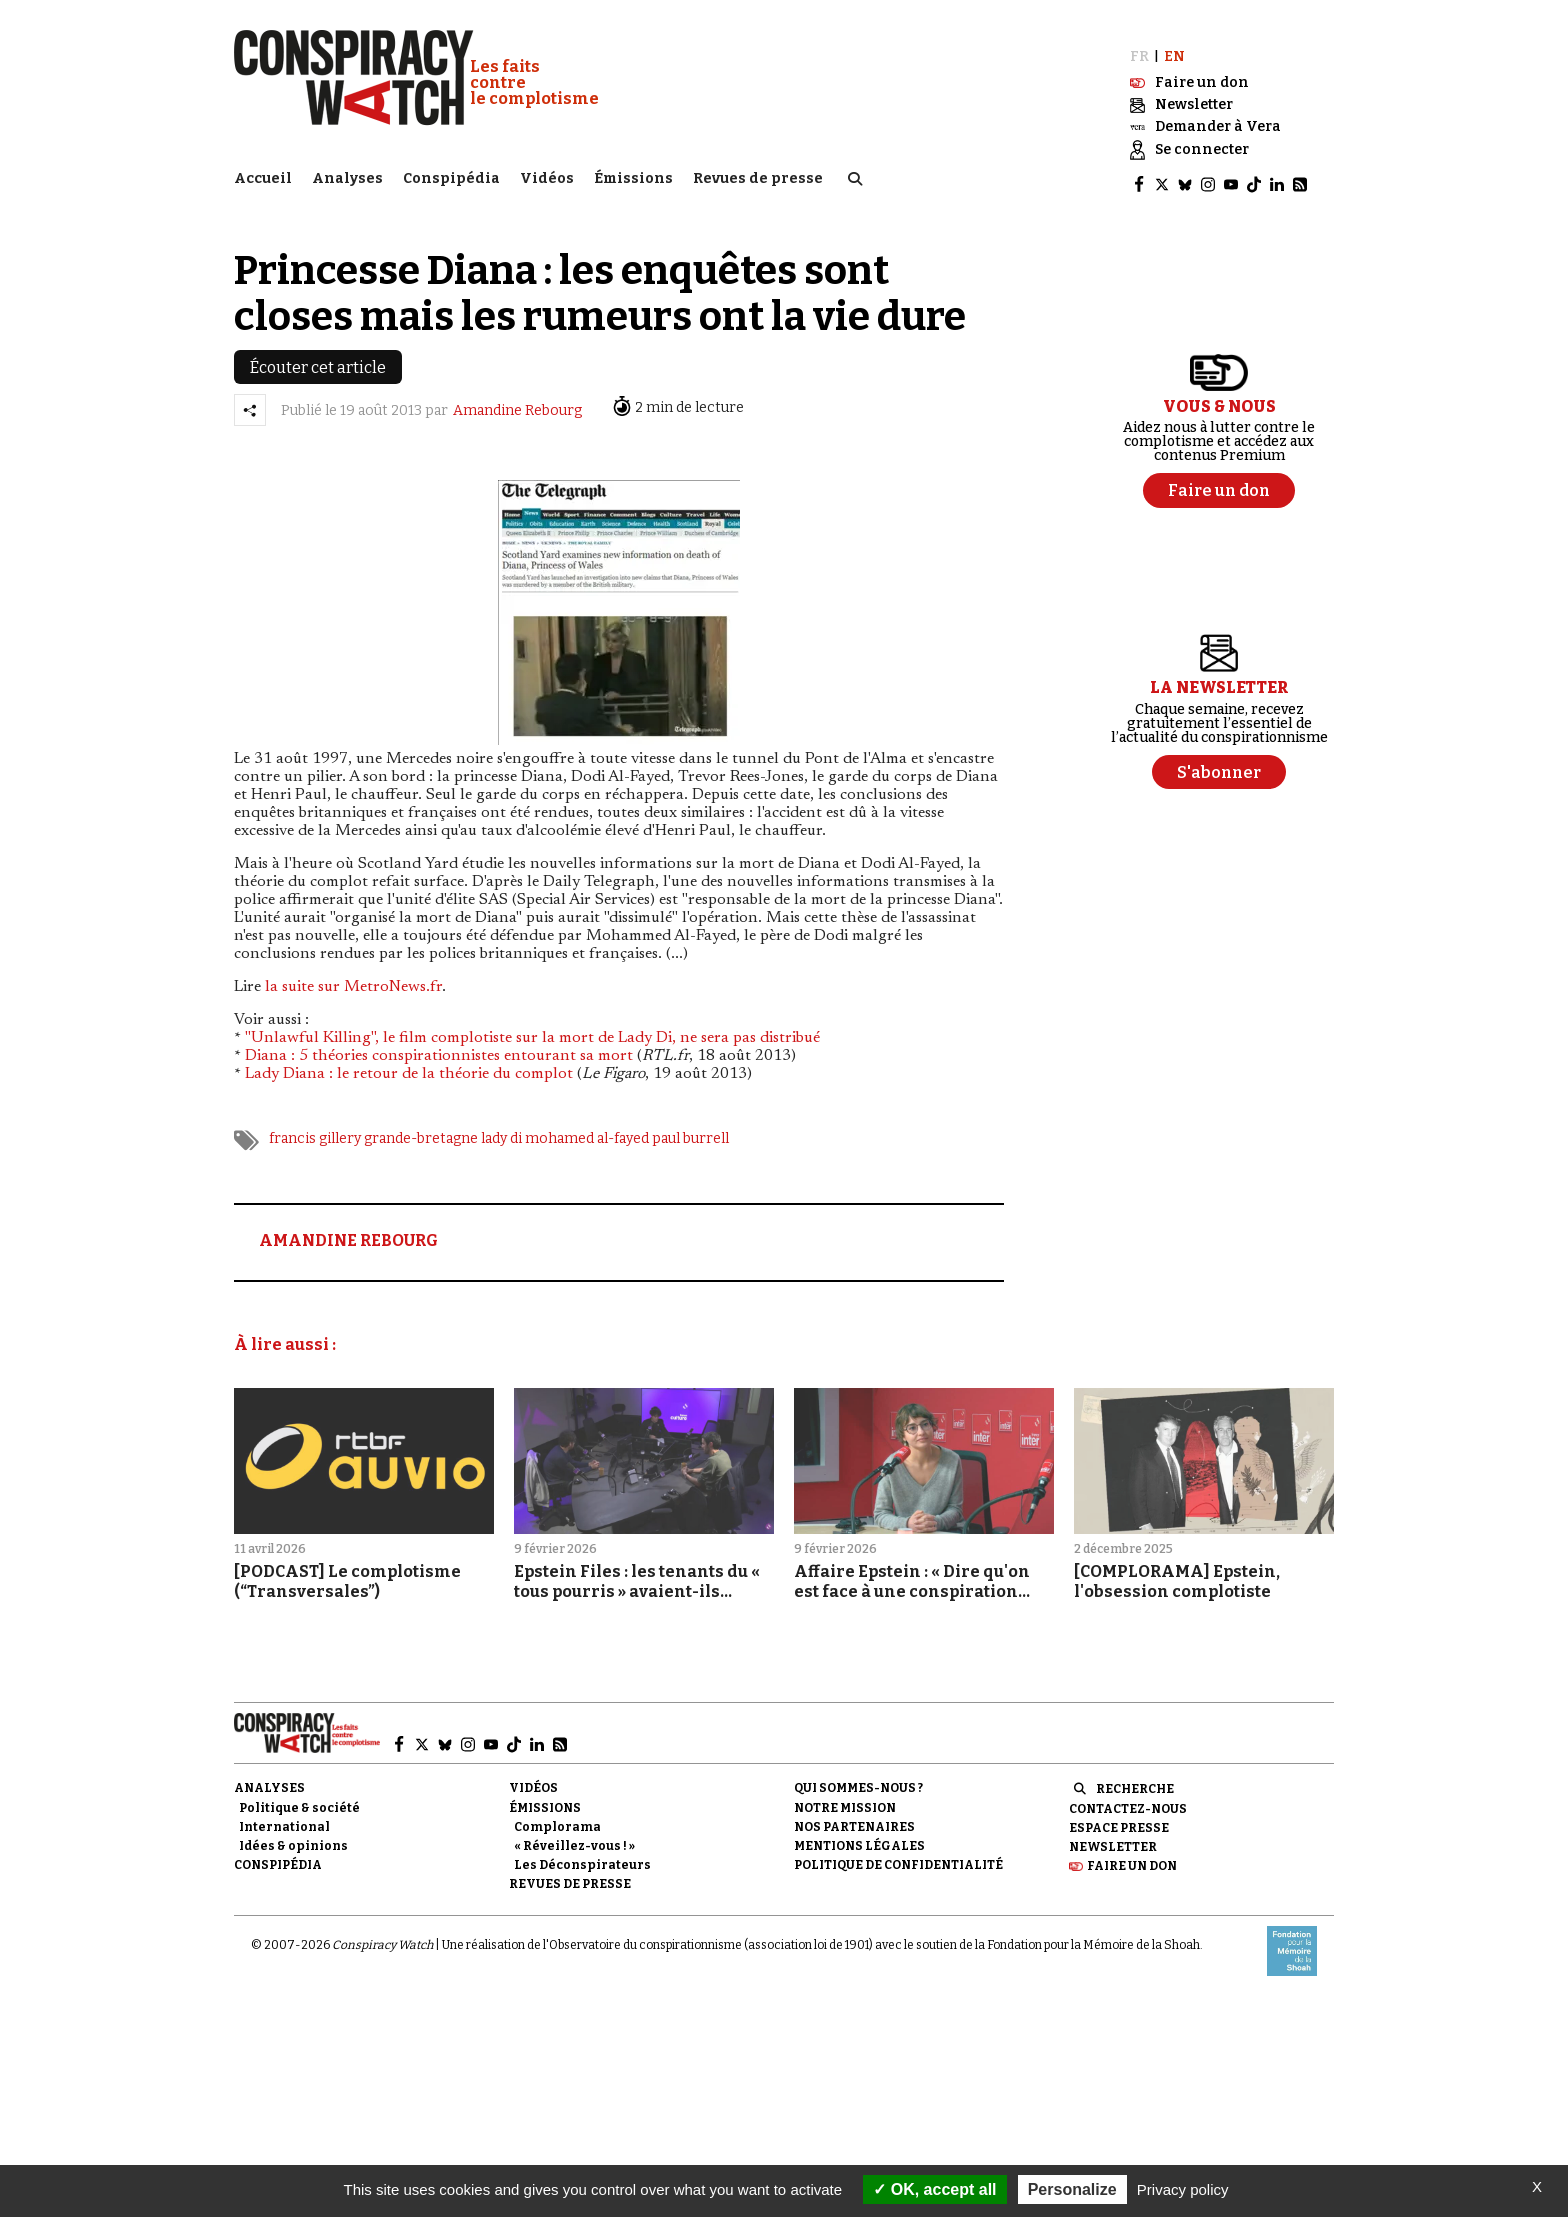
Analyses (347, 175)
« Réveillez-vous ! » (574, 1837)
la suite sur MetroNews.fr (353, 978)
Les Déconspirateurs (582, 1856)
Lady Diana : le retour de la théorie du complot (409, 1065)
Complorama (557, 1818)
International (284, 1818)
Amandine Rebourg (517, 401)
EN (1174, 47)
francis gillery (315, 1129)
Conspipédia (451, 175)
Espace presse (1119, 1819)
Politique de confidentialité (898, 1856)
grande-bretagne (421, 1129)
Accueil (263, 175)
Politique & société (299, 1799)
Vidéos (547, 175)
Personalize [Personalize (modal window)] (1072, 2189)
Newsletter (1113, 1838)
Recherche (1135, 1781)
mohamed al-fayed (587, 1129)
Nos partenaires (854, 1818)
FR (1139, 47)
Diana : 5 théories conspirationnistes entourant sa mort (439, 1047)
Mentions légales (859, 1837)
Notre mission (845, 1799)
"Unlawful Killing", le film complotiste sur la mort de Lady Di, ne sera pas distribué (532, 1029)
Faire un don (1132, 1857)
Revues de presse (758, 175)
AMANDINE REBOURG (348, 1231)
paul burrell (690, 1129)
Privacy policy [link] (1183, 2189)
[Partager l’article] (250, 401)
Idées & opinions (293, 1837)
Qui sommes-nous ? (858, 1780)
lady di (501, 1129)
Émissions (633, 175)
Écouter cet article (318, 358)
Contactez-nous (1128, 1800)
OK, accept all (934, 2189)
